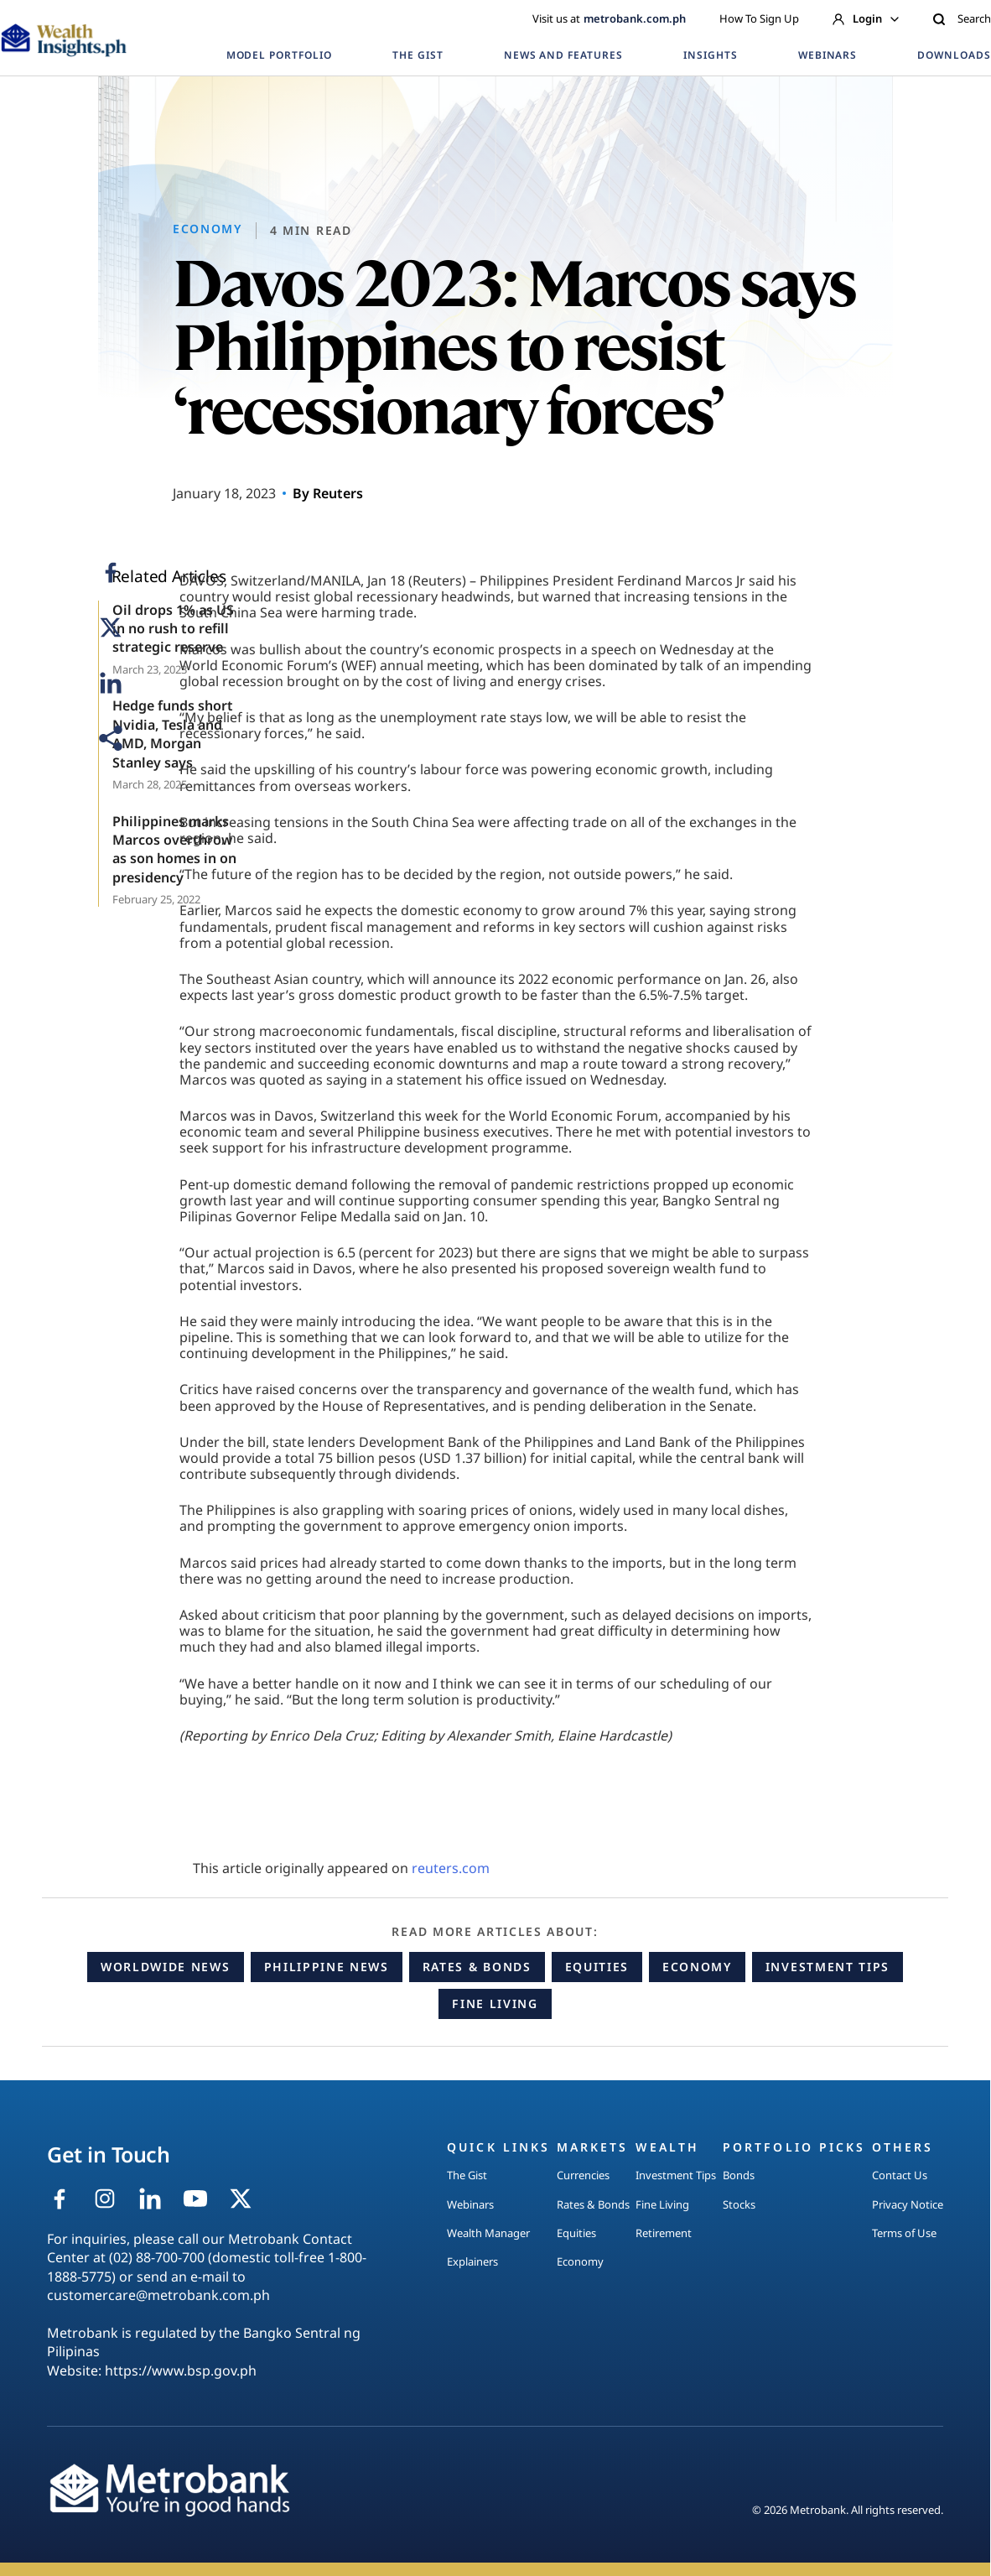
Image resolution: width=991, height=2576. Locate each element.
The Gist (467, 2175)
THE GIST (418, 55)
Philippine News (326, 1967)
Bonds (739, 2175)
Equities (597, 1967)
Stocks (739, 2204)
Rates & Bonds (477, 1967)
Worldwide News (166, 1967)
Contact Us (899, 2175)
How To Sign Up (759, 18)
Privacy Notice (907, 2204)
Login (866, 18)
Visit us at (609, 18)
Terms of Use (904, 2232)
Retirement (664, 2232)
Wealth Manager (488, 2232)
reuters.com (451, 1868)
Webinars (470, 2204)
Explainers (472, 2261)
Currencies (583, 2175)
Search (961, 18)
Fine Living (494, 2003)
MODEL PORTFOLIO (279, 55)
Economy (697, 1967)
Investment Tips (827, 1967)
